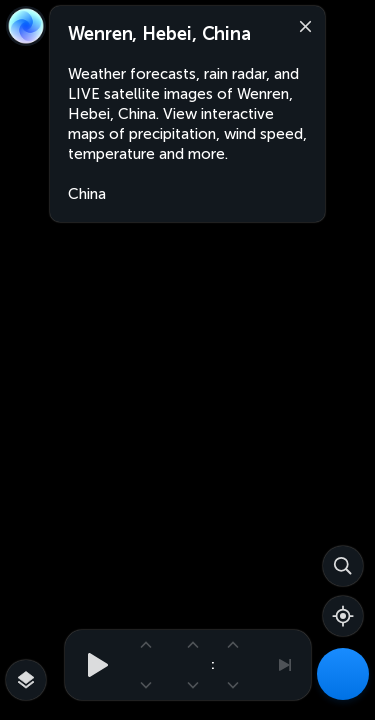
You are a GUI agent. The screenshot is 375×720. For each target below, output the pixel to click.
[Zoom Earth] (26, 26)
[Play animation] (92, 665)
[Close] (301, 25)
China (87, 194)
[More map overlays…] (26, 680)
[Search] (343, 566)
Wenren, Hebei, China (159, 34)
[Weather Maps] (343, 674)
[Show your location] (343, 616)
